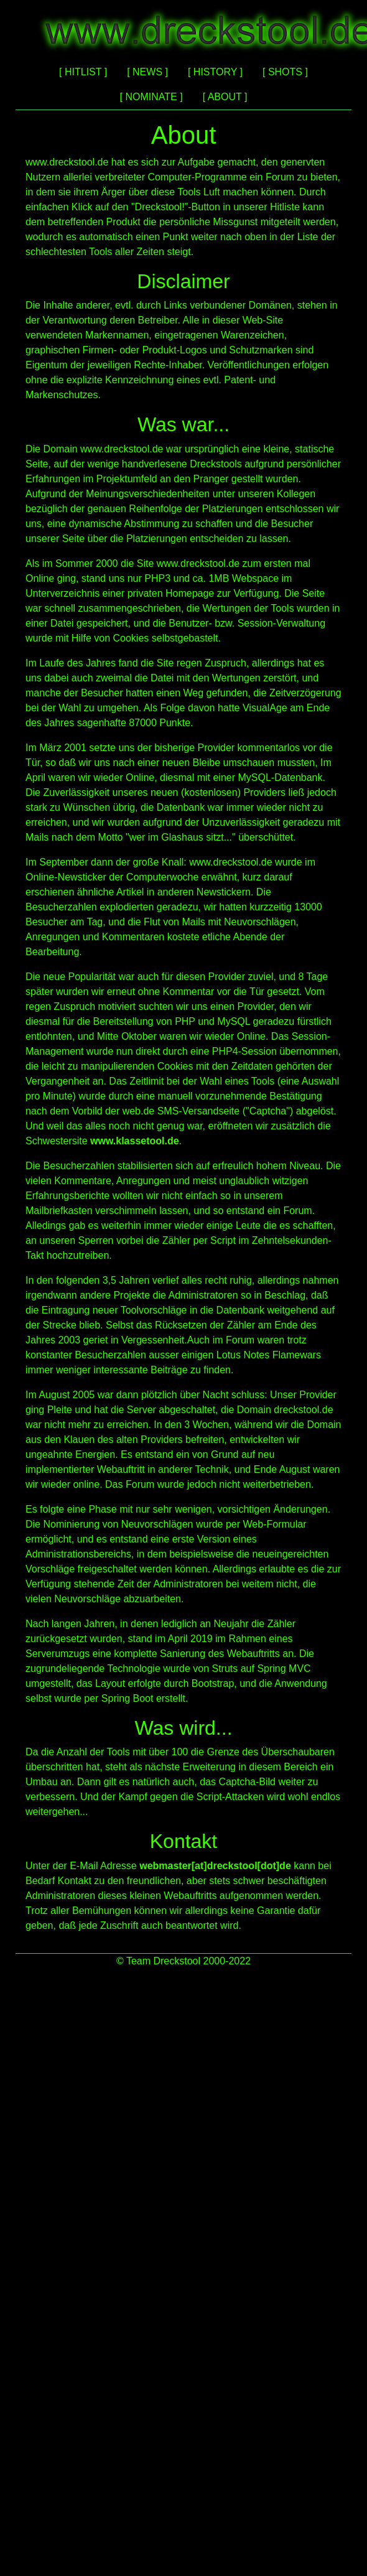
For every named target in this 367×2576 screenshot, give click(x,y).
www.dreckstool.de (67, 162)
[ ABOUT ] (225, 96)
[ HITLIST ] (83, 72)
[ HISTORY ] (215, 72)
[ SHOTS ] (285, 72)
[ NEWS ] (147, 72)
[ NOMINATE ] (151, 96)
